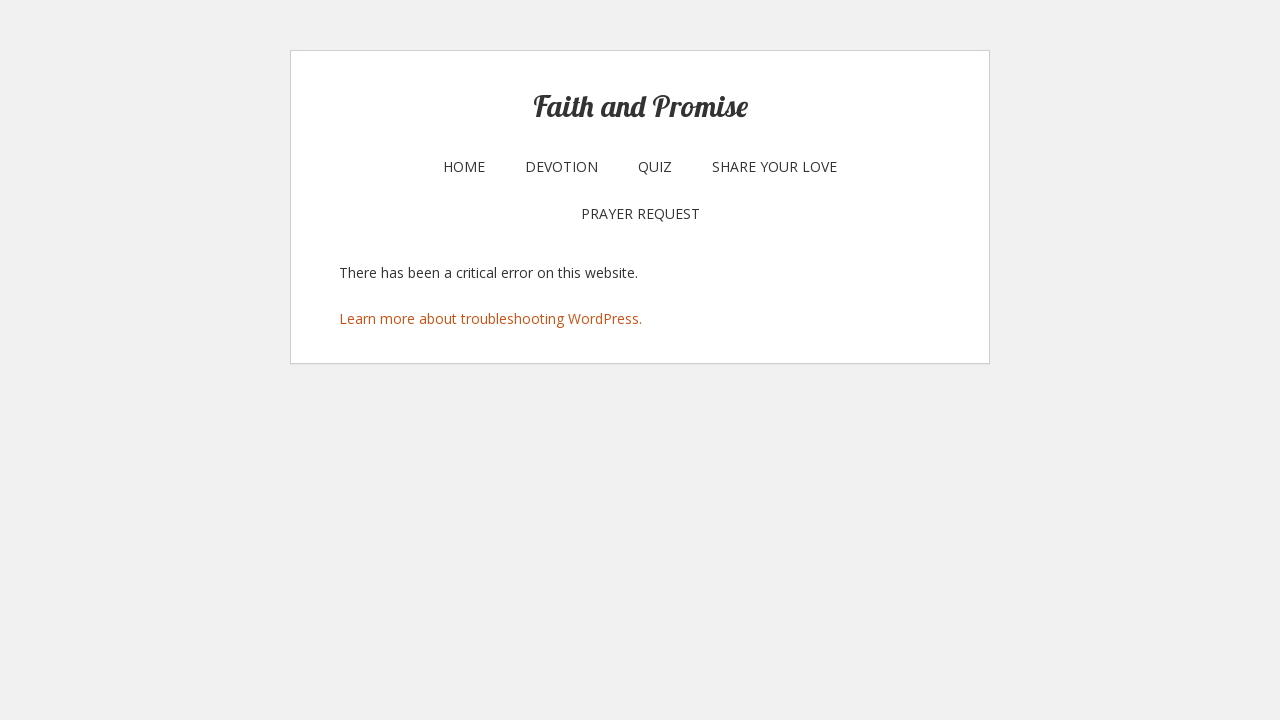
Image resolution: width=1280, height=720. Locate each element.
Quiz (655, 166)
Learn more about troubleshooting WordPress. (490, 318)
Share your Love (774, 166)
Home (464, 166)
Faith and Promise (640, 106)
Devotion (561, 166)
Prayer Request (640, 213)
